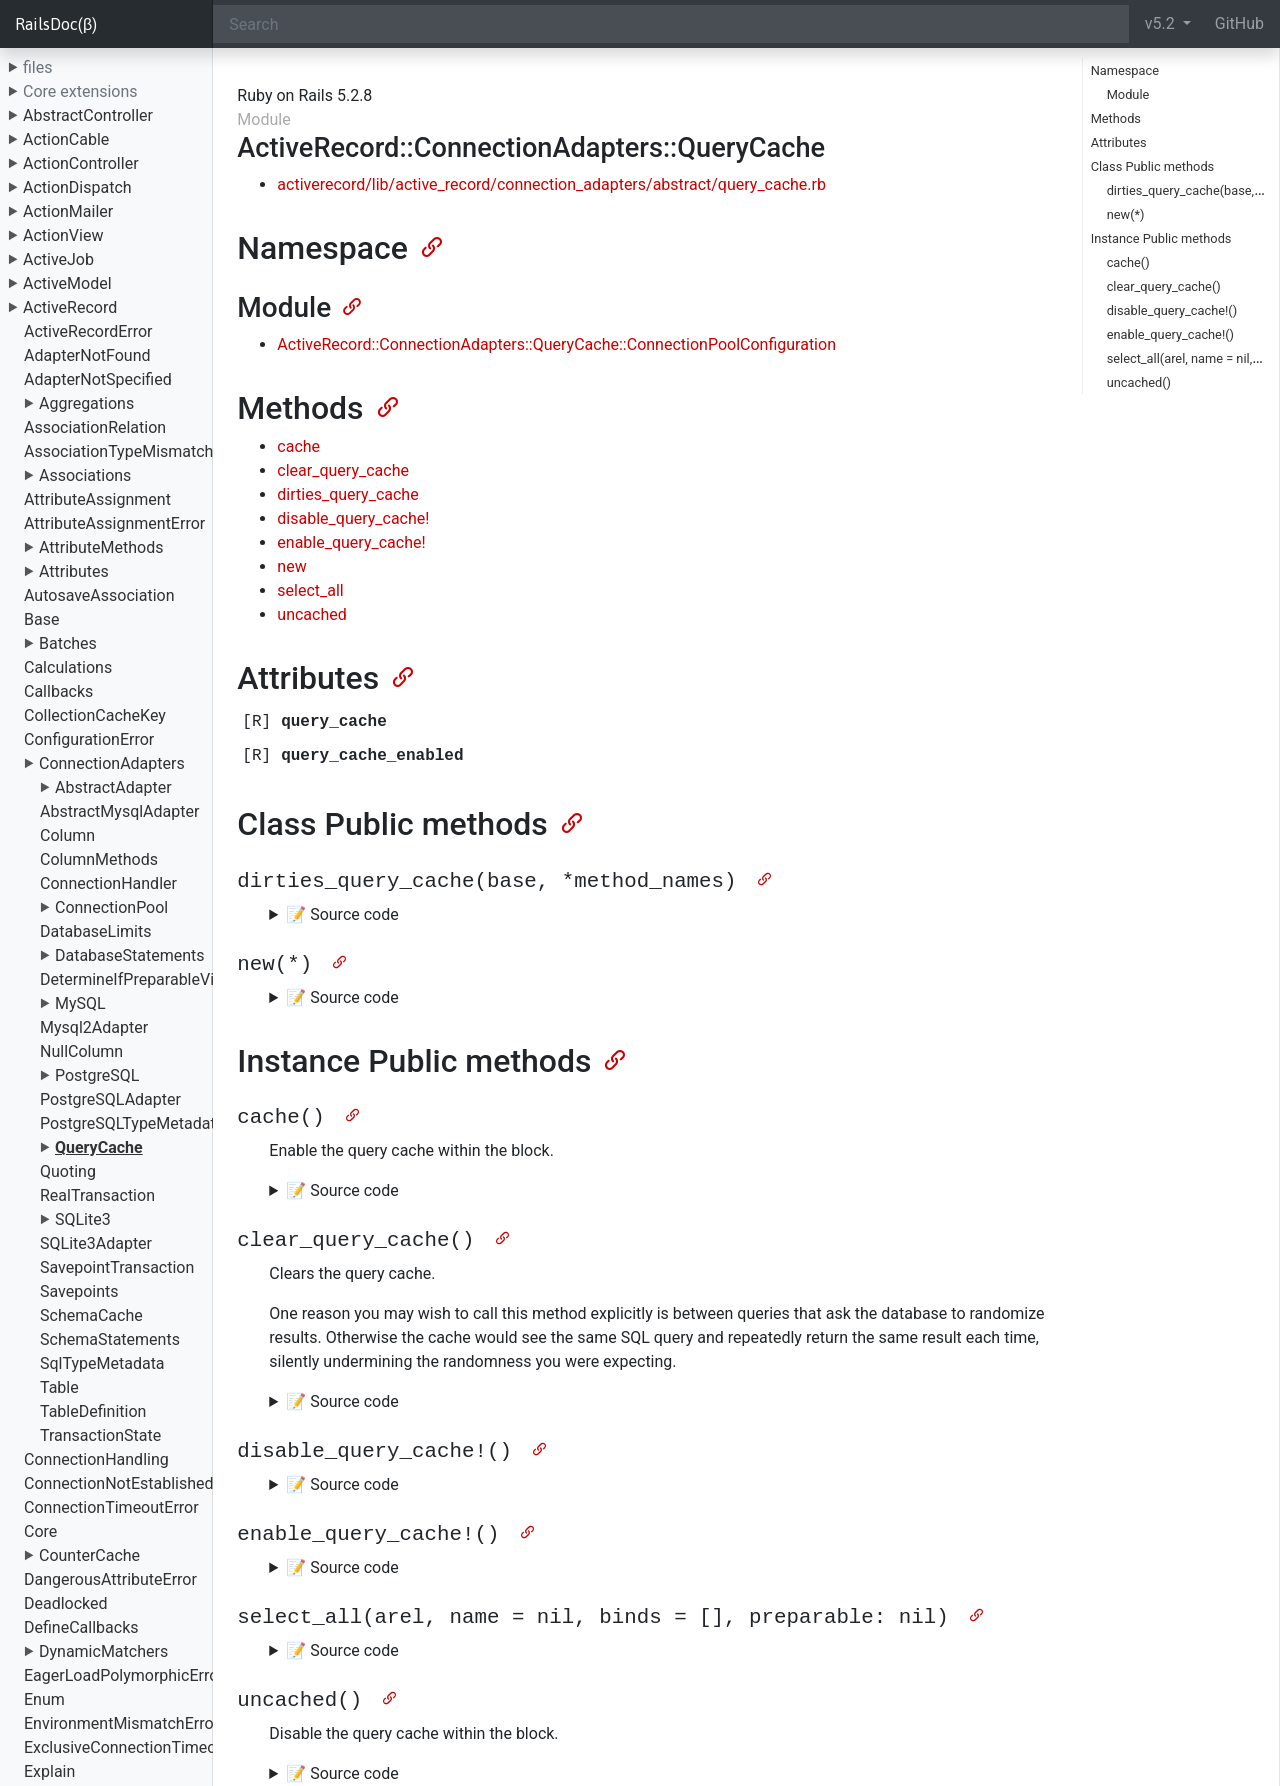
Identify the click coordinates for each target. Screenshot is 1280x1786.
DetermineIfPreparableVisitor (143, 979)
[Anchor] (430, 245)
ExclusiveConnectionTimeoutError (144, 1747)
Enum (44, 1699)
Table (59, 1387)
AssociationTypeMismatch (118, 451)
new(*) (1126, 214)
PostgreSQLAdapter (110, 1099)
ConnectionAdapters (112, 763)
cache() (1128, 262)
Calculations (68, 667)
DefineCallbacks (81, 1627)
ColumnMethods (99, 859)
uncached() (1139, 382)
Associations (85, 475)
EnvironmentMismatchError (121, 1723)
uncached (311, 614)
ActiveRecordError (88, 331)
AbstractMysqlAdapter (119, 811)
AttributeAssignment (97, 499)
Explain (49, 1771)
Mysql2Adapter (94, 1027)
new (291, 566)
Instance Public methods (1161, 238)
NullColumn (81, 1051)
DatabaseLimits (96, 931)
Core (40, 1531)
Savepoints (79, 1291)
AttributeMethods (101, 547)
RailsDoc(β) (56, 24)
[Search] (670, 24)
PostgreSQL (97, 1075)
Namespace (1125, 70)
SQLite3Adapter (96, 1243)
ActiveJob (58, 259)
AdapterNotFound (87, 355)
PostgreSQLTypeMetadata (132, 1123)
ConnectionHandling (96, 1459)
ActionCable (66, 139)
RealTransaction (97, 1195)
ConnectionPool (111, 907)
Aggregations (86, 403)
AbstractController (88, 115)
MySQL (80, 1003)
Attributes (74, 571)
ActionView (63, 235)
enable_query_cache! (351, 542)
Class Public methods (1153, 166)
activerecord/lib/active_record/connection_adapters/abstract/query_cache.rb (551, 184)
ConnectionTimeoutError (111, 1507)
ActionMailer (68, 211)
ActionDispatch (77, 187)
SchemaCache (91, 1315)
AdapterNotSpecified (98, 379)
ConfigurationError (89, 739)
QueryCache (99, 1147)
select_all (310, 590)
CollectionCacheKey (95, 715)
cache (298, 446)
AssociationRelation (95, 427)
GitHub (1239, 23)
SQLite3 (83, 1219)
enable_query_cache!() (1170, 334)
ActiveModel (67, 283)
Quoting (68, 1171)
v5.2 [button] (1162, 23)
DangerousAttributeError (110, 1579)
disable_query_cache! (353, 518)
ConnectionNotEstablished (119, 1483)
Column (67, 835)
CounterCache (89, 1555)
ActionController (81, 163)
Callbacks (58, 691)
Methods (1116, 118)
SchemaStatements (110, 1339)
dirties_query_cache (347, 494)
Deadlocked (66, 1603)
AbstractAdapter (113, 787)
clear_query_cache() (1164, 286)
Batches (68, 643)
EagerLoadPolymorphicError (124, 1675)
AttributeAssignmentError (114, 523)
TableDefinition (93, 1411)
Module (1128, 94)
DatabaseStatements (130, 955)
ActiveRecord (70, 307)
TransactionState (100, 1435)
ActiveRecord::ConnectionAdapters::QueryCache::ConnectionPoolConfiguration (556, 344)
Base (41, 619)
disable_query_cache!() (1172, 310)
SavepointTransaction (117, 1267)
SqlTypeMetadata (102, 1363)
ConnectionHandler (108, 883)
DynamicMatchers (103, 1651)
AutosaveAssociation (99, 595)
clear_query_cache (343, 470)
